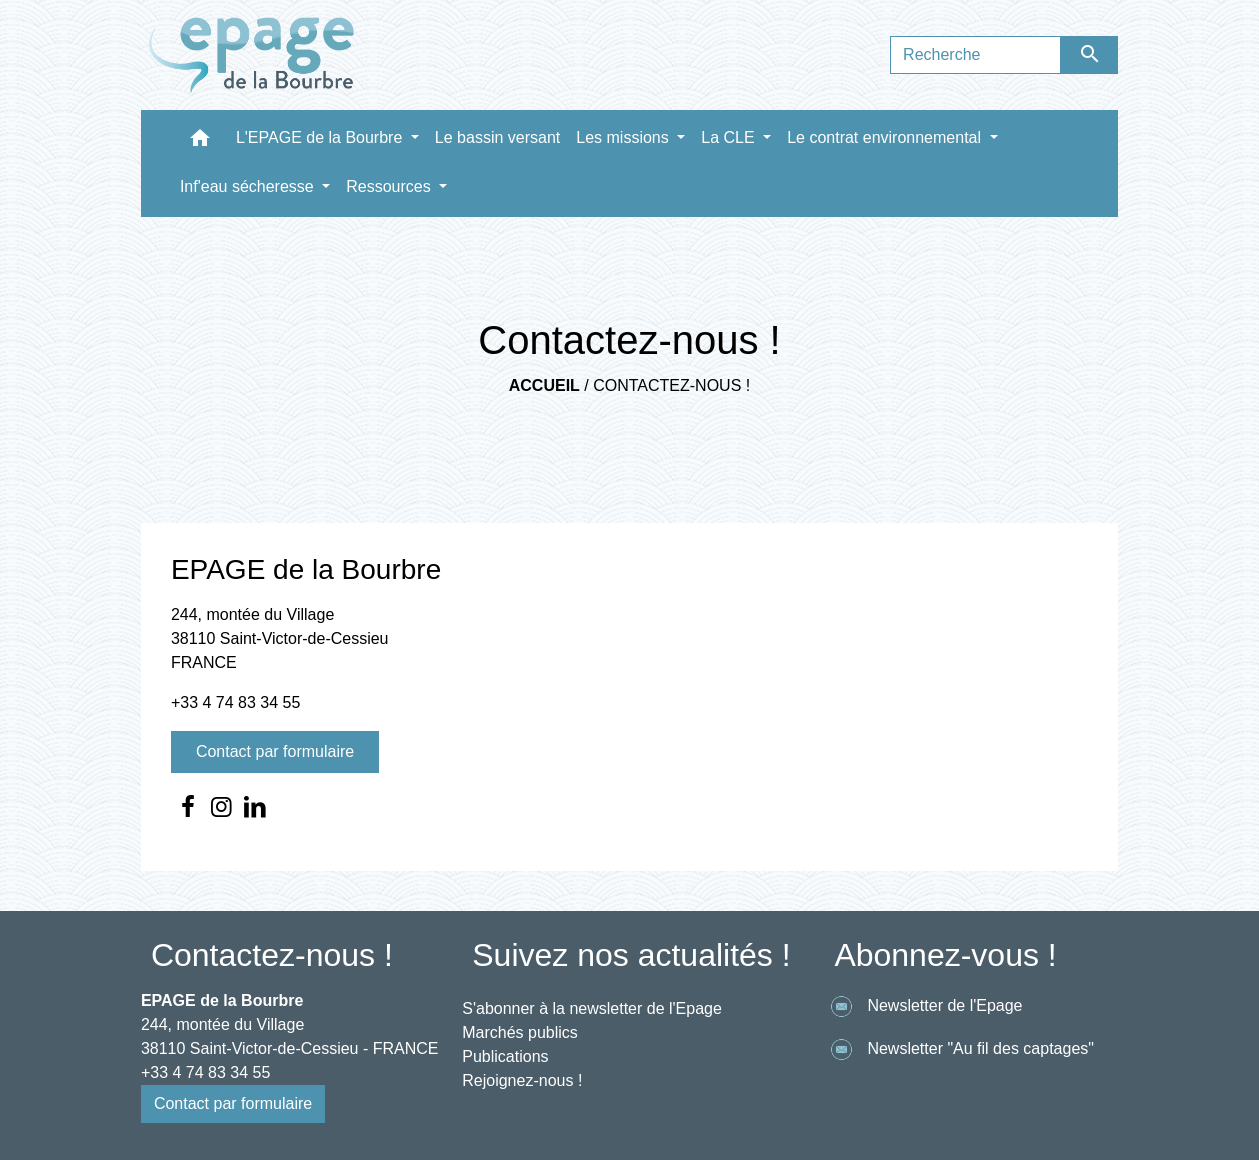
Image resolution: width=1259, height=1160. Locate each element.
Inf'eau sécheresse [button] (249, 186)
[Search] (975, 55)
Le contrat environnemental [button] (886, 137)
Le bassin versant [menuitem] (497, 137)
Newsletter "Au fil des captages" (959, 1049)
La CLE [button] (730, 137)
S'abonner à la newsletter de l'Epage (592, 1008)
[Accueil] (252, 55)
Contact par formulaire (275, 751)
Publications (505, 1056)
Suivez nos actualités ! (631, 955)
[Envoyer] (1089, 55)
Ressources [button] (390, 186)
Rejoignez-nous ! (522, 1080)
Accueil (544, 385)
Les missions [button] (624, 137)
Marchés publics (520, 1032)
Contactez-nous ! (671, 385)
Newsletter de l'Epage (923, 1006)
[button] (200, 142)
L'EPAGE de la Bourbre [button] (321, 137)
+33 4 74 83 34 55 (235, 702)
